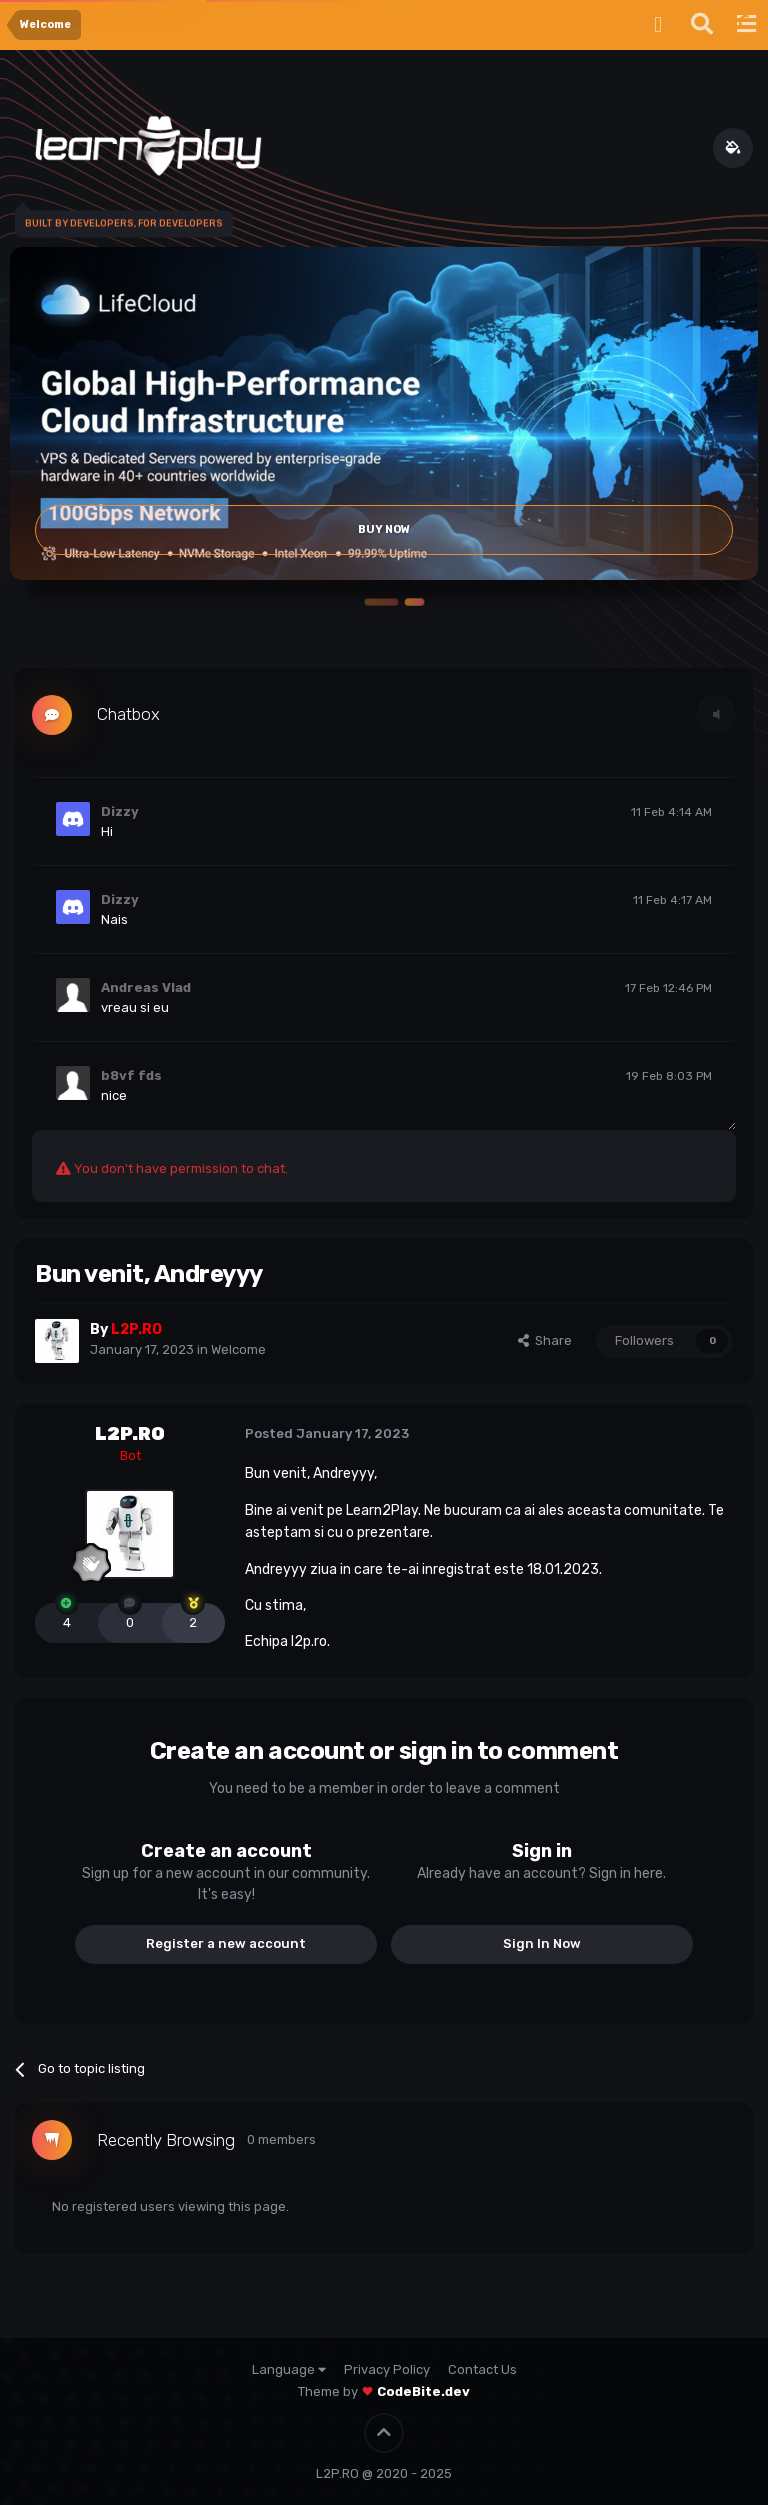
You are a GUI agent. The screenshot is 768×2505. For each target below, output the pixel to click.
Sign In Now (542, 1943)
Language (289, 2369)
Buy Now (384, 529)
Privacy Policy (387, 2369)
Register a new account (226, 1943)
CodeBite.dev (423, 2391)
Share (545, 1340)
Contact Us (482, 2369)
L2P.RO (130, 1434)
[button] (384, 602)
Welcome (238, 1349)
